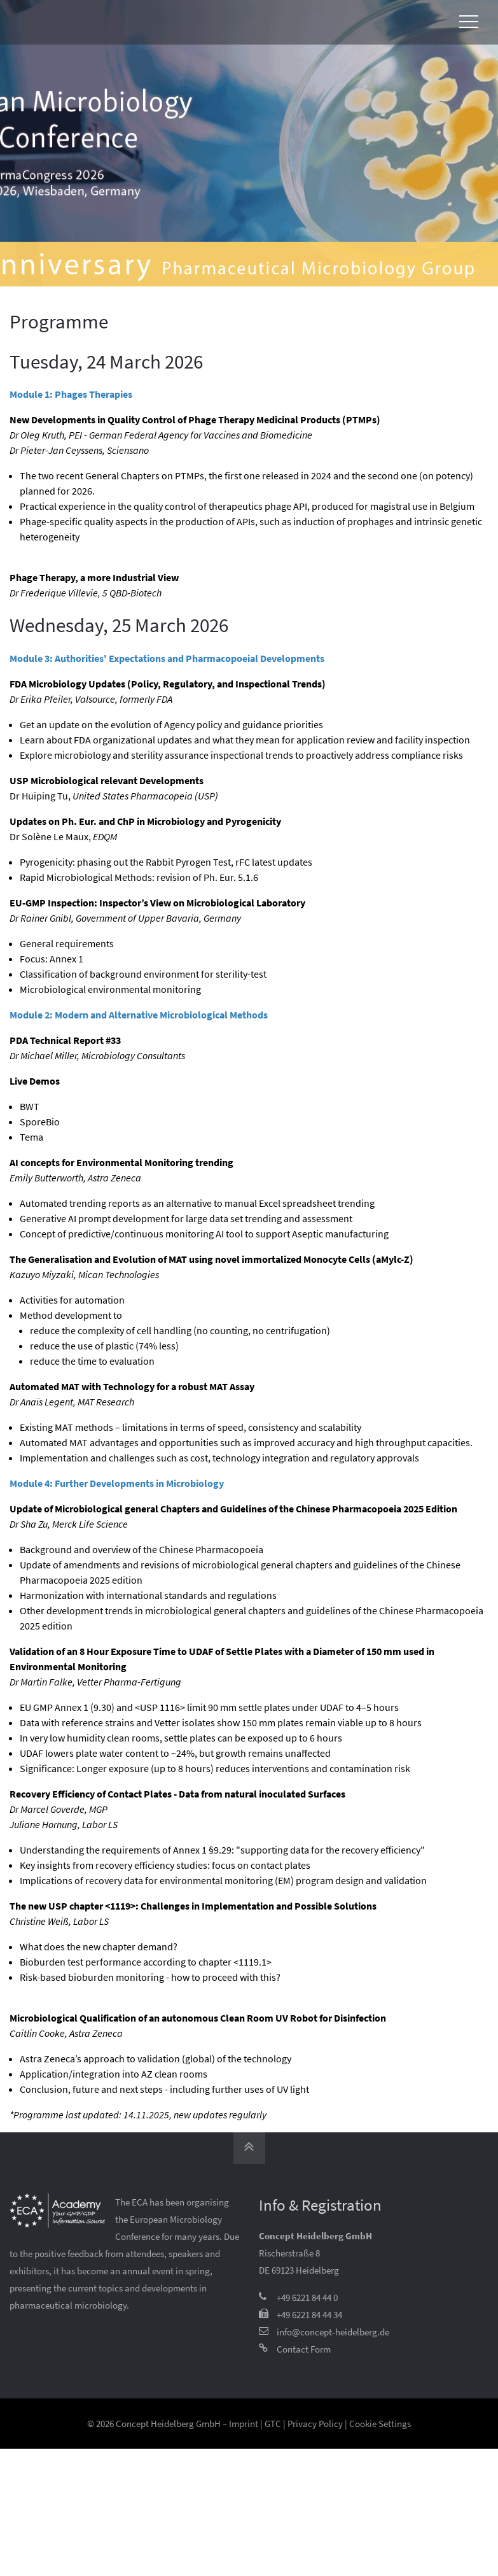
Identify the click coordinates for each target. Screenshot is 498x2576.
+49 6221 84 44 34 (309, 2315)
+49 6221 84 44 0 (307, 2297)
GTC (273, 2424)
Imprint (243, 2424)
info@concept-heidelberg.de (333, 2332)
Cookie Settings (380, 2424)
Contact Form (304, 2349)
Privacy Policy (315, 2424)
